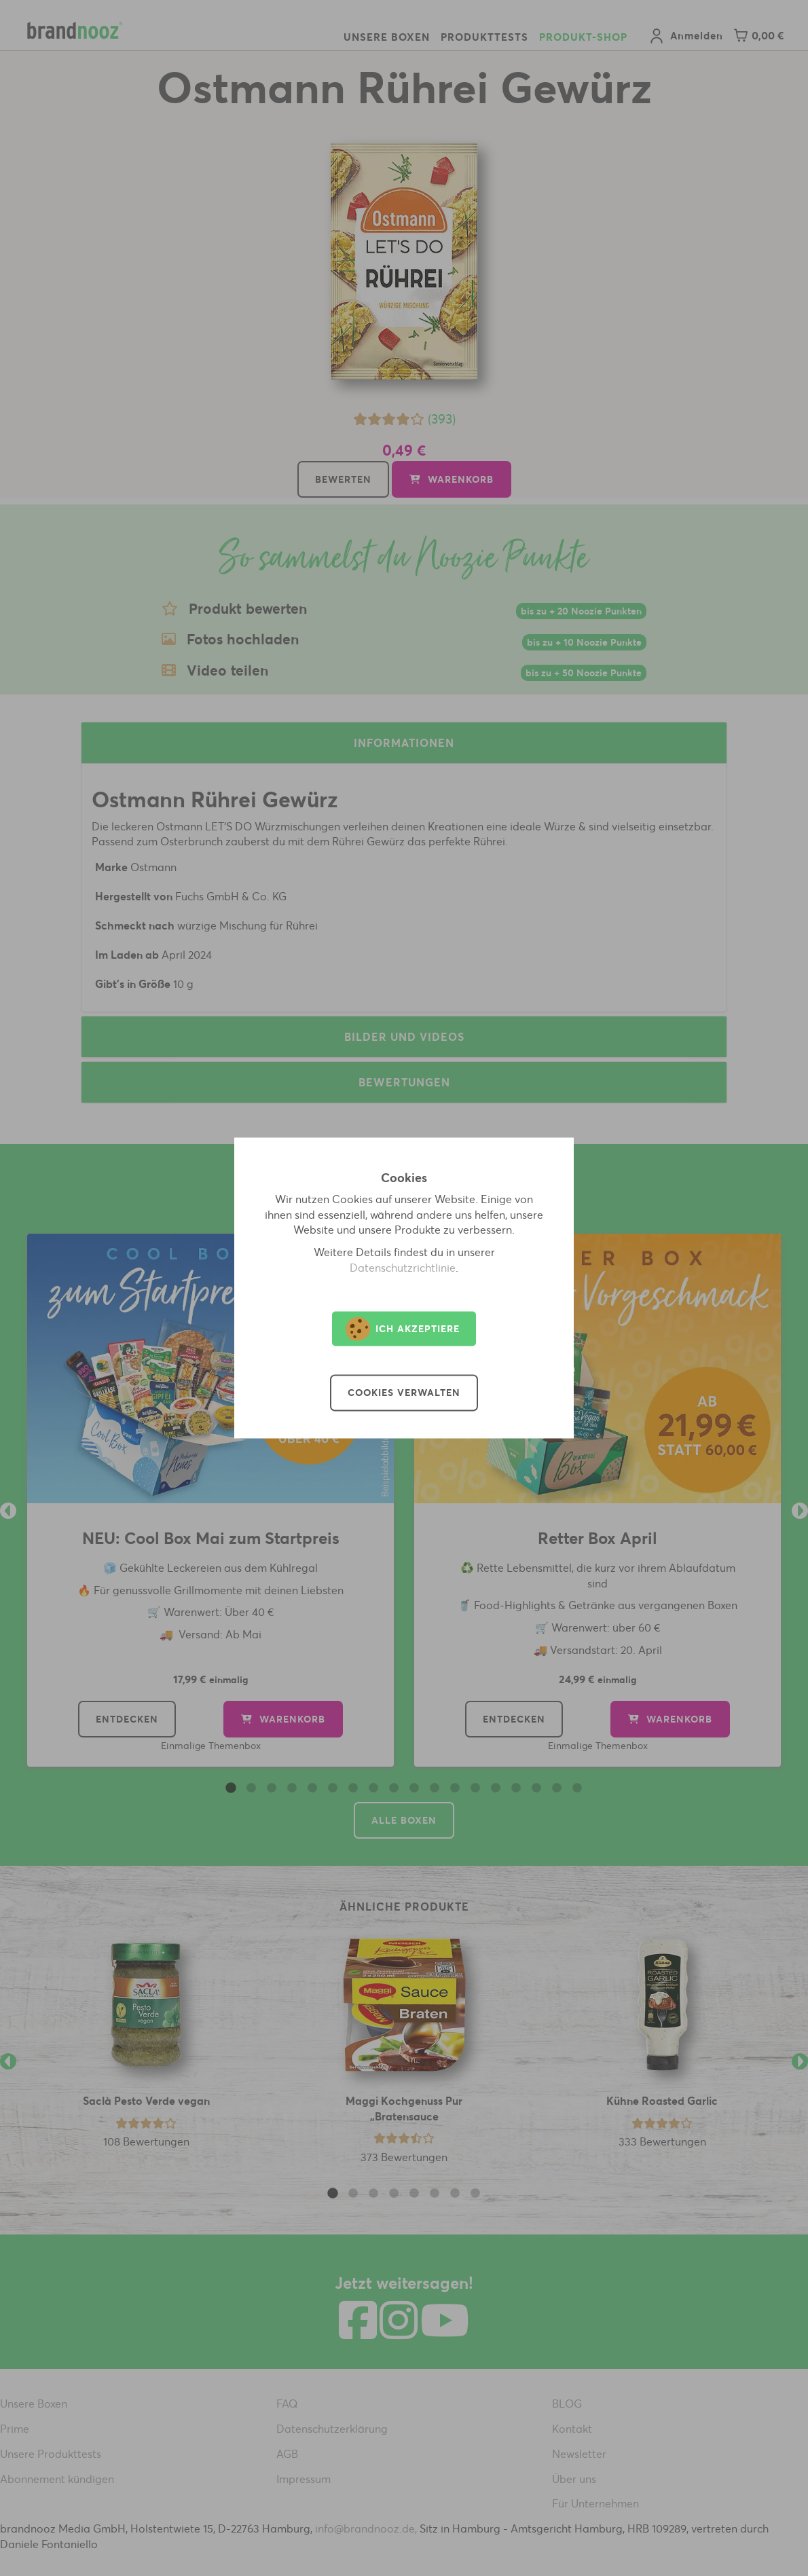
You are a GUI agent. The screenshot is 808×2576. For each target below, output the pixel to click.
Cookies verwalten (404, 1393)
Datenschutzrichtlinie (403, 1268)
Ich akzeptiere (403, 1329)
